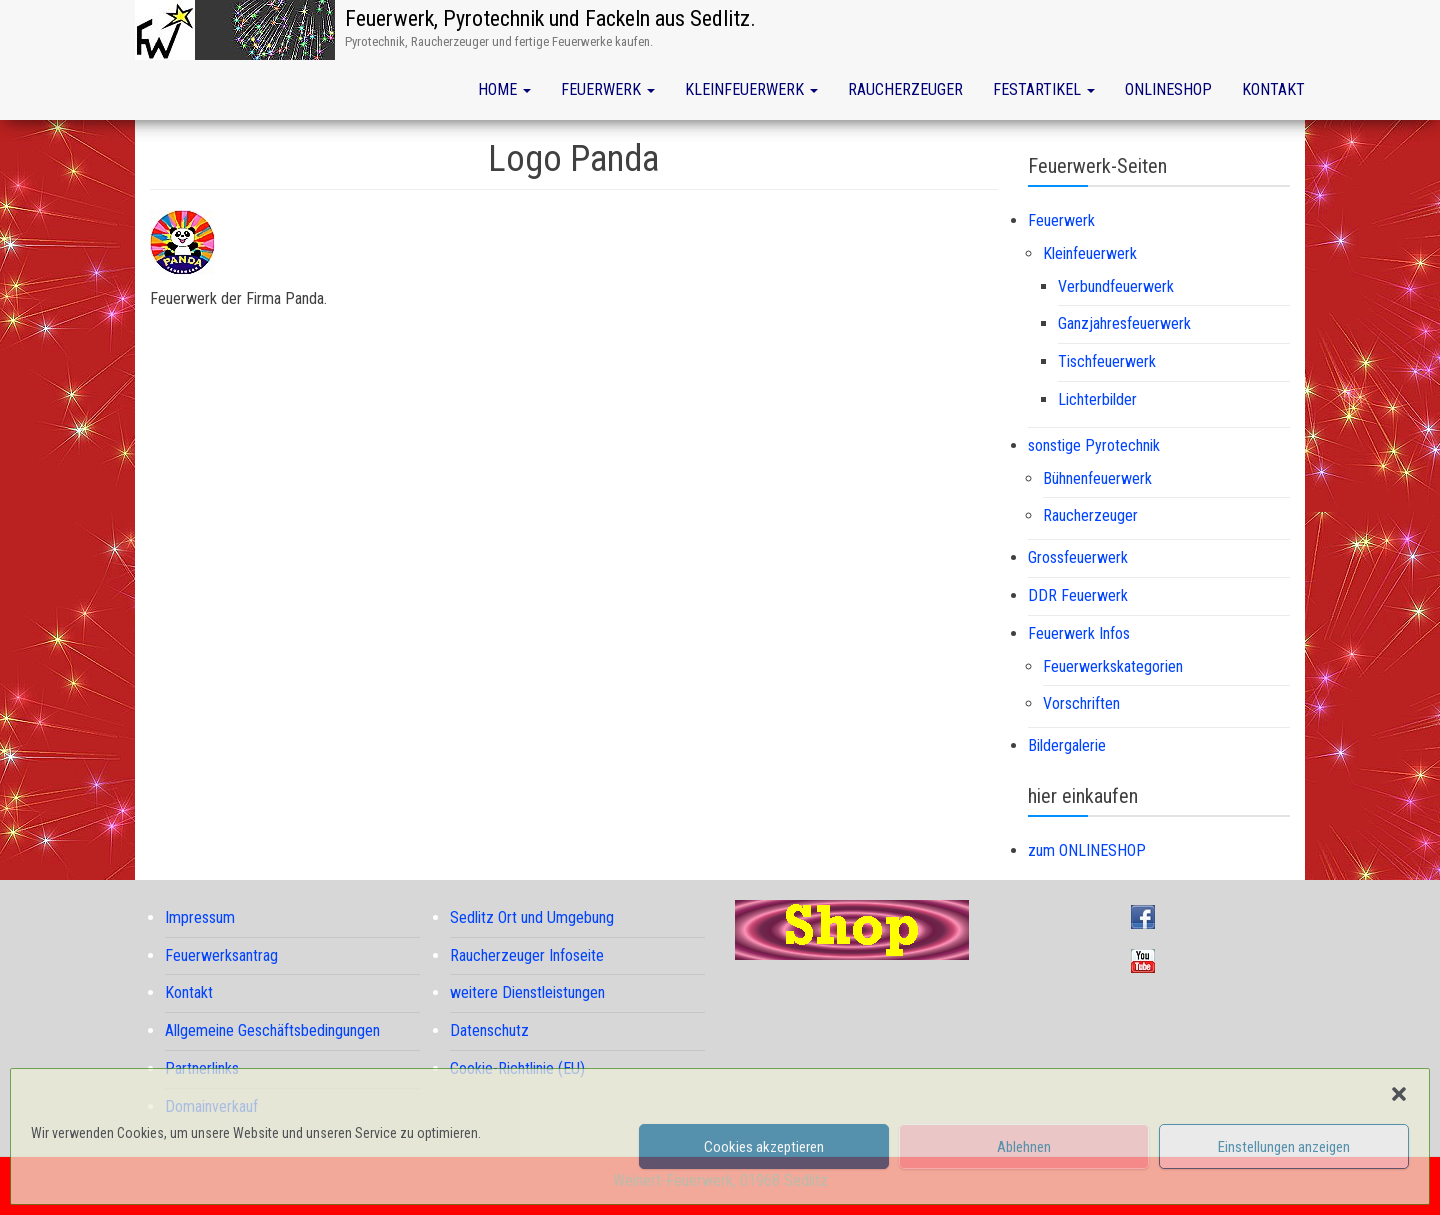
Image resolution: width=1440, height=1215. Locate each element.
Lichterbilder (1097, 399)
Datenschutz (489, 1030)
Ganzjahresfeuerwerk (1124, 323)
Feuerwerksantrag (221, 955)
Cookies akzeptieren (764, 1147)
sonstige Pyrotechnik (1094, 445)
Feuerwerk (608, 89)
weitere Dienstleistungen (527, 992)
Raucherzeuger (905, 89)
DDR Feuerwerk (1078, 595)
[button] (1399, 1094)
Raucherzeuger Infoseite (527, 955)
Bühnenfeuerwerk (1097, 478)
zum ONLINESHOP (1087, 850)
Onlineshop (1168, 89)
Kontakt (1273, 89)
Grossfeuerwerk (1078, 557)
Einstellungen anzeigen (1284, 1147)
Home (504, 89)
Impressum (200, 917)
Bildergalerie (1067, 745)
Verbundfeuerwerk (1116, 286)
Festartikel (1044, 89)
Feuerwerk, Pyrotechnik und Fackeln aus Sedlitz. (550, 18)
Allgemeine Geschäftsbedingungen (272, 1030)
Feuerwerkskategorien (1113, 666)
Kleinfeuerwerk (751, 89)
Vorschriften (1081, 703)
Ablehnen (1024, 1147)
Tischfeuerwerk (1107, 361)
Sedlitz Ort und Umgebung (532, 917)
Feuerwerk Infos (1079, 633)
